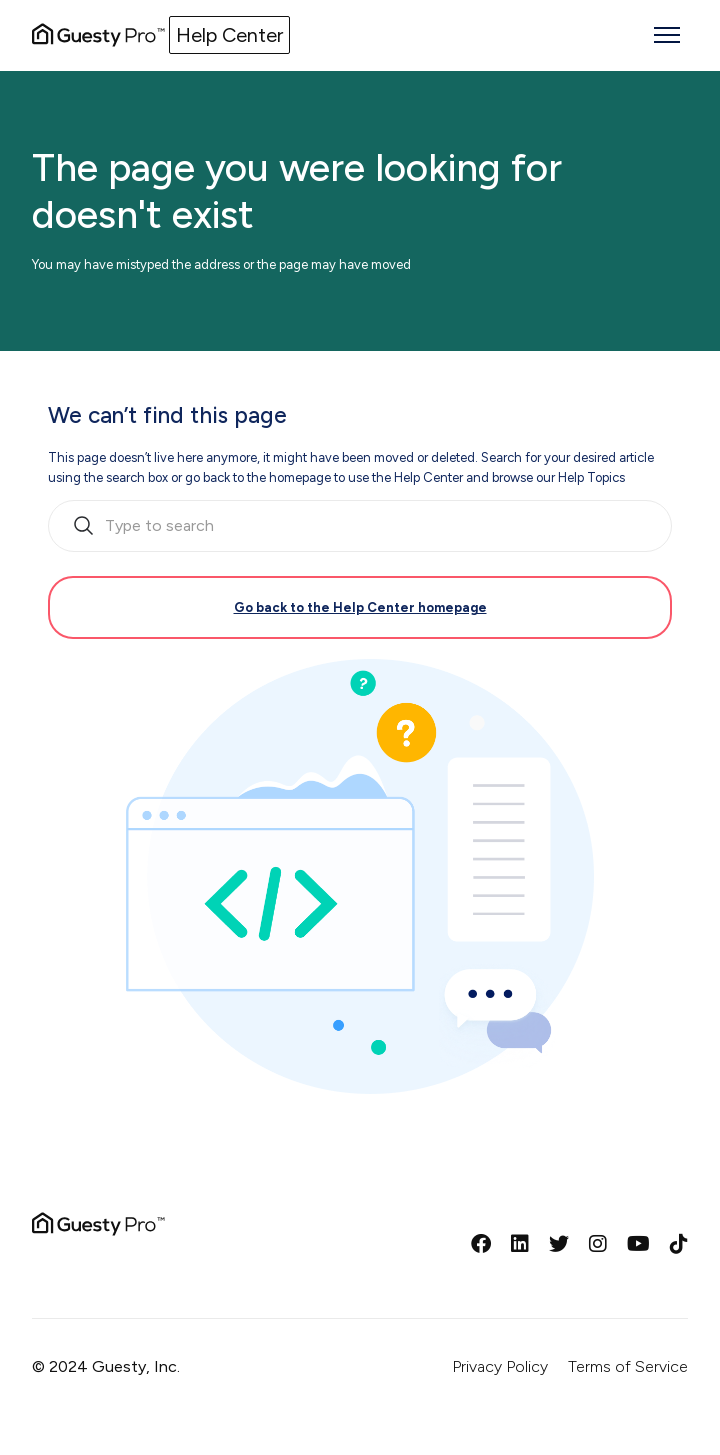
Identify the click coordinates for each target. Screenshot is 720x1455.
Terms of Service (628, 1366)
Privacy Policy (500, 1366)
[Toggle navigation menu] (667, 35)
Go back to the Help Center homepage (360, 607)
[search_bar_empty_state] (360, 526)
